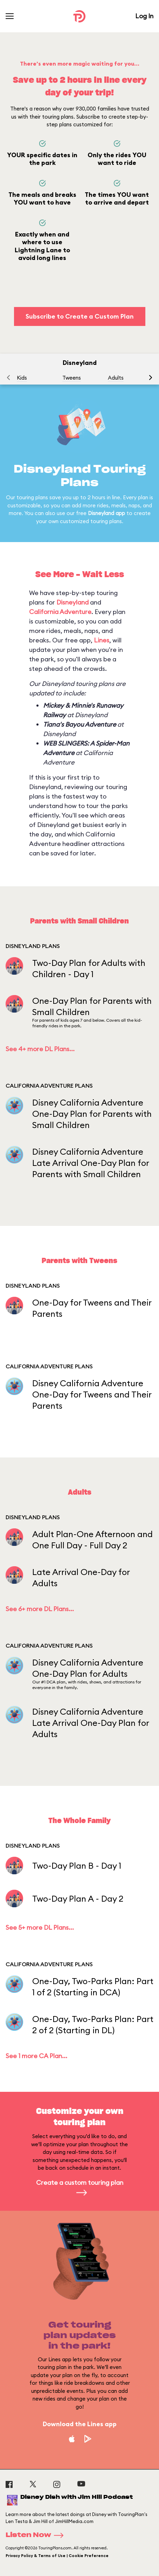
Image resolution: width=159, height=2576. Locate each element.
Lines (101, 640)
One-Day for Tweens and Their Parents (91, 1308)
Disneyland (72, 602)
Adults (116, 377)
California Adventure (60, 612)
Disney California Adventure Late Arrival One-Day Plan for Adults (90, 1722)
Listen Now (37, 2535)
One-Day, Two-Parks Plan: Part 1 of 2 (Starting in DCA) (92, 1986)
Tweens (71, 377)
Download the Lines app (80, 2424)
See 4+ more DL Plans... (40, 1049)
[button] (150, 377)
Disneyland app (106, 513)
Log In (144, 16)
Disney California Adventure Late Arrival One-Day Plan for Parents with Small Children (90, 1162)
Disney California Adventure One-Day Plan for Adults (87, 1668)
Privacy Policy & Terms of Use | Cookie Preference (57, 2555)
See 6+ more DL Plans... (40, 1609)
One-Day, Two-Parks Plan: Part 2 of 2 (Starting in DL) (92, 2024)
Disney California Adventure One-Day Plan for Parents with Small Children (92, 1113)
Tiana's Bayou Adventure (79, 724)
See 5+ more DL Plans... (40, 1927)
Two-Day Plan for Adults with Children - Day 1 (88, 968)
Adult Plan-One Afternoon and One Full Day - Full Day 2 (92, 1539)
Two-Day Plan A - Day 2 (77, 1898)
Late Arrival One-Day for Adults (81, 1577)
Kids (22, 377)
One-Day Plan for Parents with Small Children (92, 1006)
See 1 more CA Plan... (36, 2056)
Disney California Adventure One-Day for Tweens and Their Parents (91, 1394)
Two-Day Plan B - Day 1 (76, 1865)
